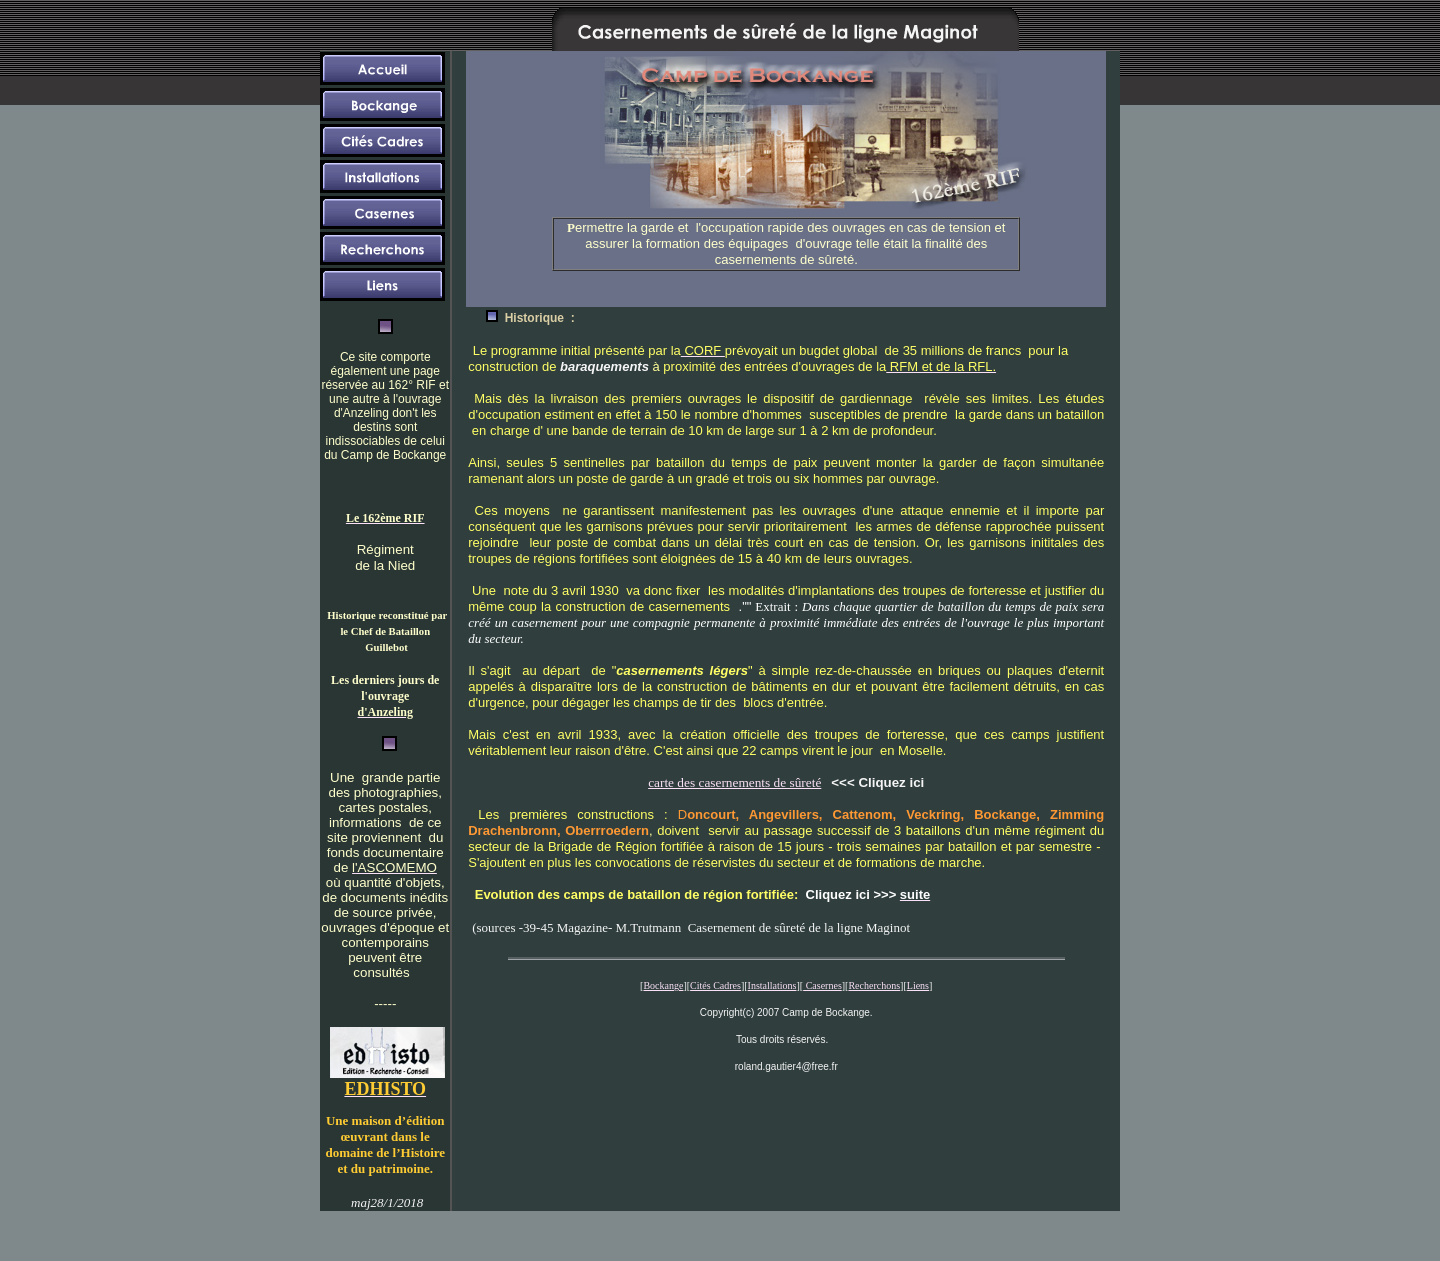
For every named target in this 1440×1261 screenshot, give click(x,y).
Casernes (822, 985)
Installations (772, 985)
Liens (918, 985)
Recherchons (874, 985)
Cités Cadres (715, 985)
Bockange (663, 985)
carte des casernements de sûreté (734, 782)
